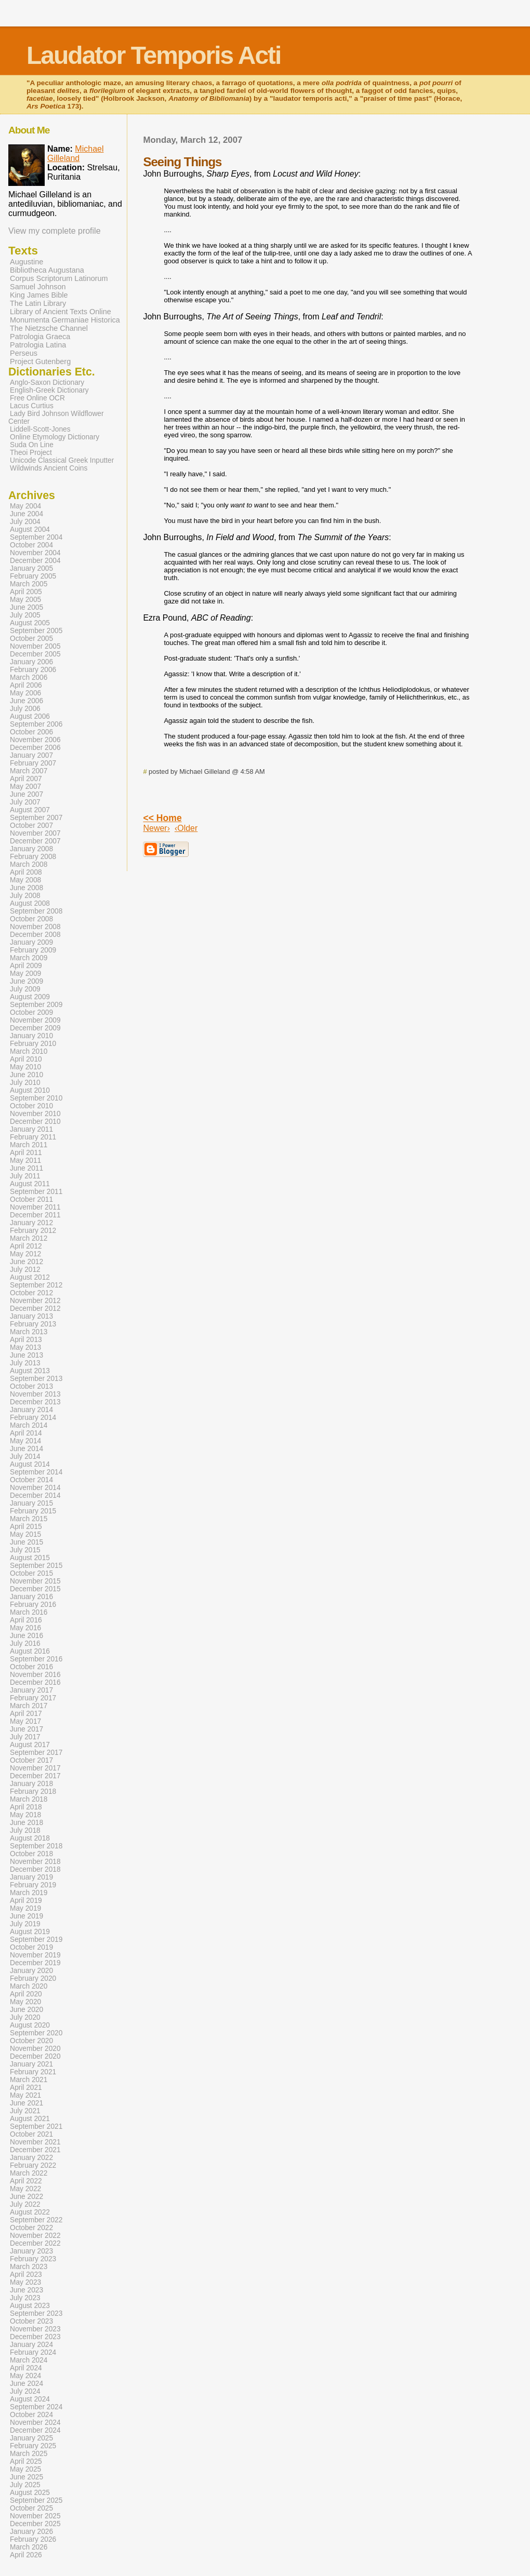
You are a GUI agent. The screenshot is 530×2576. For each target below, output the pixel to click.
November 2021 (35, 2142)
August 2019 (30, 1932)
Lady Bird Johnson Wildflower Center (56, 417)
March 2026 (28, 2547)
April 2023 (26, 2274)
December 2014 (35, 1495)
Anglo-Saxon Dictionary (47, 382)
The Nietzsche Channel (49, 328)
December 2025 (35, 2524)
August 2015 (30, 1558)
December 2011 (35, 1215)
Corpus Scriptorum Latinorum (59, 278)
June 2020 (26, 2010)
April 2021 (26, 2087)
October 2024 (31, 2415)
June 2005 (26, 607)
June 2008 (26, 888)
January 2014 (31, 1410)
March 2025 (28, 2454)
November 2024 (35, 2422)
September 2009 (36, 1005)
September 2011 (36, 1192)
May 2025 (25, 2469)
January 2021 (31, 2064)
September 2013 (36, 1379)
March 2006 (28, 677)
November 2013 (35, 1394)
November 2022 (35, 2235)
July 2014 (25, 1456)
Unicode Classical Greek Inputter (62, 460)
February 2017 (33, 1698)
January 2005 (31, 568)
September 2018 (36, 1846)
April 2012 (26, 1246)
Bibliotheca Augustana (47, 270)
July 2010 (25, 1082)
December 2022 (35, 2243)
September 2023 (36, 2313)
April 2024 (26, 2368)
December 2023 (35, 2337)
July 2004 (25, 522)
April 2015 (26, 1527)
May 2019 (25, 1908)
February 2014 (33, 1417)
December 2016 (35, 1682)
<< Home (162, 818)
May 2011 (25, 1160)
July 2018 (25, 1830)
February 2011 (33, 1137)
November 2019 (35, 1955)
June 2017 (26, 1729)
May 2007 (25, 786)
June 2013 (26, 1355)
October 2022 (31, 2228)
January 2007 (31, 755)
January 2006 (31, 662)
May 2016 (25, 1628)
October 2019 (31, 1947)
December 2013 (35, 1402)
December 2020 (35, 2056)
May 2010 (25, 1067)
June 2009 (26, 981)
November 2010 (35, 1114)
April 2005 (26, 592)
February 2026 (33, 2539)
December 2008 (35, 934)
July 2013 (25, 1363)
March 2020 (28, 1986)
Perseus (23, 353)
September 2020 (36, 2033)
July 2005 (25, 615)
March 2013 (28, 1332)
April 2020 (26, 1994)
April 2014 (26, 1433)
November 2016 (35, 1675)
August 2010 (30, 1090)
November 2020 (35, 2048)
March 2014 (28, 1425)
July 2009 (25, 989)
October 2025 (31, 2508)
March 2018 (28, 1799)
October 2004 (31, 545)
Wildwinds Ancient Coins (48, 468)
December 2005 (35, 654)
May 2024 (25, 2376)
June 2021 (26, 2103)
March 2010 (28, 1051)
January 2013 (31, 1316)
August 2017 (30, 1745)
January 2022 (31, 2158)
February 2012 (33, 1231)
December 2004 (35, 561)
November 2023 (35, 2329)
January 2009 (31, 942)
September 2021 (36, 2126)
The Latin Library (38, 303)
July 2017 (25, 1737)
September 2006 (36, 724)
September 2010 (36, 1098)
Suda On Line (32, 445)
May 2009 (25, 973)
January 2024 (31, 2345)
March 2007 (28, 771)
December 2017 (35, 1776)
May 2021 (25, 2095)
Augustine (26, 262)
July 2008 (25, 896)
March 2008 (28, 864)
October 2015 (31, 1573)
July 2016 (25, 1643)
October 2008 (31, 919)
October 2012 (31, 1293)
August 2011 (30, 1184)
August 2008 (30, 903)
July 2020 (25, 2017)
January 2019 (31, 1877)
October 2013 (31, 1386)
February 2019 (33, 1885)
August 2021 (30, 2119)
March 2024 (28, 2360)
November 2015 (35, 1581)
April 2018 (26, 1807)
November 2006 (35, 740)
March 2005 (28, 584)
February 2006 (33, 670)
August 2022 (30, 2212)
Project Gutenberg (40, 361)
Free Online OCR (37, 398)
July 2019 (25, 1924)
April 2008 (26, 872)
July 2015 (25, 1550)
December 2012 (35, 1308)
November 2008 (35, 927)
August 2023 (30, 2306)
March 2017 (28, 1706)
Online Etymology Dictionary (54, 437)
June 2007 (26, 794)
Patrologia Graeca (40, 336)
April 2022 (26, 2181)
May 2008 (25, 880)
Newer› (156, 828)
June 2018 (26, 1823)
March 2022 (28, 2173)
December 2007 (35, 841)
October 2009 (31, 1012)
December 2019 (35, 1963)
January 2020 (31, 1971)
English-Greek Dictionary (49, 390)
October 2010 (31, 1106)
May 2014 (25, 1441)
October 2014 (31, 1480)
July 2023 (25, 2298)
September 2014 (36, 1472)
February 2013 (33, 1324)
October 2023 (31, 2321)
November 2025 (35, 2516)
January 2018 (31, 1784)
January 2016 (31, 1597)
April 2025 (26, 2461)
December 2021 (35, 2150)
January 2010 (31, 1036)
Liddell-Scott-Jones (40, 429)
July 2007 (25, 802)
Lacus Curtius (32, 406)
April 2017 (26, 1714)
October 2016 (31, 1667)
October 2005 (31, 638)
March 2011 (28, 1145)
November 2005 (35, 646)
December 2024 (35, 2430)
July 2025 (25, 2485)
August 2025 (30, 2493)
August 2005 (30, 623)
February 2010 (33, 1044)
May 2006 (25, 693)
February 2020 (33, 1978)
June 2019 (26, 1916)
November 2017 (35, 1768)
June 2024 (26, 2383)
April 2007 (26, 779)
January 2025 (31, 2438)
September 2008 (36, 911)
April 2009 (26, 966)
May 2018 (25, 1815)
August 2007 (30, 810)
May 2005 (25, 599)
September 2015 (36, 1565)
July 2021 (25, 2111)
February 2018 (33, 1791)
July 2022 (25, 2204)
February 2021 (33, 2072)
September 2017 (36, 1752)
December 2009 (35, 1028)
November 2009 (35, 1020)
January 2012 (31, 1223)
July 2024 (25, 2391)
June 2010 (26, 1075)
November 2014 (35, 1488)
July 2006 (25, 709)
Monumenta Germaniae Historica (65, 320)
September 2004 (36, 537)
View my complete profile (54, 230)
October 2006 (31, 732)
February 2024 (33, 2352)
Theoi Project (31, 453)
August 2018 (30, 1838)
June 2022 (26, 2197)
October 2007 (31, 825)
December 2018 (35, 1869)
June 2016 (26, 1636)
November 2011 (35, 1207)
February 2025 (33, 2446)
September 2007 (36, 818)
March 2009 (28, 958)
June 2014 (26, 1449)
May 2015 (25, 1534)
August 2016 (30, 1651)
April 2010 (26, 1059)
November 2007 (35, 833)
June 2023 (26, 2290)
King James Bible (39, 295)
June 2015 (26, 1542)
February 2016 (33, 1604)
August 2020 (30, 2025)
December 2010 (35, 1121)
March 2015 (28, 1519)
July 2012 (25, 1269)
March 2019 (28, 1893)
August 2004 (30, 529)
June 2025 (26, 2477)
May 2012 (25, 1254)
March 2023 (28, 2267)
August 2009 (30, 997)
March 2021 (28, 2080)
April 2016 (26, 1620)
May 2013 (25, 1347)
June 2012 (26, 1262)
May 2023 (25, 2282)
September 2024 (36, 2407)
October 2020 (31, 2041)
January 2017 (31, 1690)
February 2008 (33, 857)
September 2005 (36, 631)
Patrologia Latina (38, 345)
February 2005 (33, 576)
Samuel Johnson (38, 287)
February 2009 (33, 950)
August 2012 (30, 1277)
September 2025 (36, 2500)
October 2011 (31, 1199)
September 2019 (36, 1939)
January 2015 (31, 1503)
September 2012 (36, 1285)
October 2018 (31, 1854)
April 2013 (26, 1340)
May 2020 (25, 2002)
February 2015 (33, 1511)
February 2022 (33, 2165)
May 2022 (25, 2189)
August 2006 (30, 716)
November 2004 (35, 553)
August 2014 (30, 1464)
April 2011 (26, 1153)
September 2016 (36, 1659)
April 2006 (26, 685)
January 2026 (31, 2531)
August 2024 (30, 2399)
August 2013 (30, 1371)
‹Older (186, 828)
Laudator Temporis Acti (154, 55)
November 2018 (35, 1862)
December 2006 (35, 748)
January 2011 (31, 1129)
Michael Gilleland (75, 153)
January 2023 (31, 2251)
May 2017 (25, 1721)
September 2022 (36, 2220)
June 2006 (26, 701)
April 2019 (26, 1900)
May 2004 (25, 506)
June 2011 (26, 1168)
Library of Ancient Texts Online (60, 311)
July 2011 (25, 1176)
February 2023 (33, 2259)
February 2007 (33, 763)
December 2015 (35, 1589)
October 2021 (31, 2134)
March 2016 (28, 1612)
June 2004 (26, 514)
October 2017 (31, 1760)
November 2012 (35, 1301)
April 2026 (26, 2555)
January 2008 (31, 849)
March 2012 (28, 1238)
